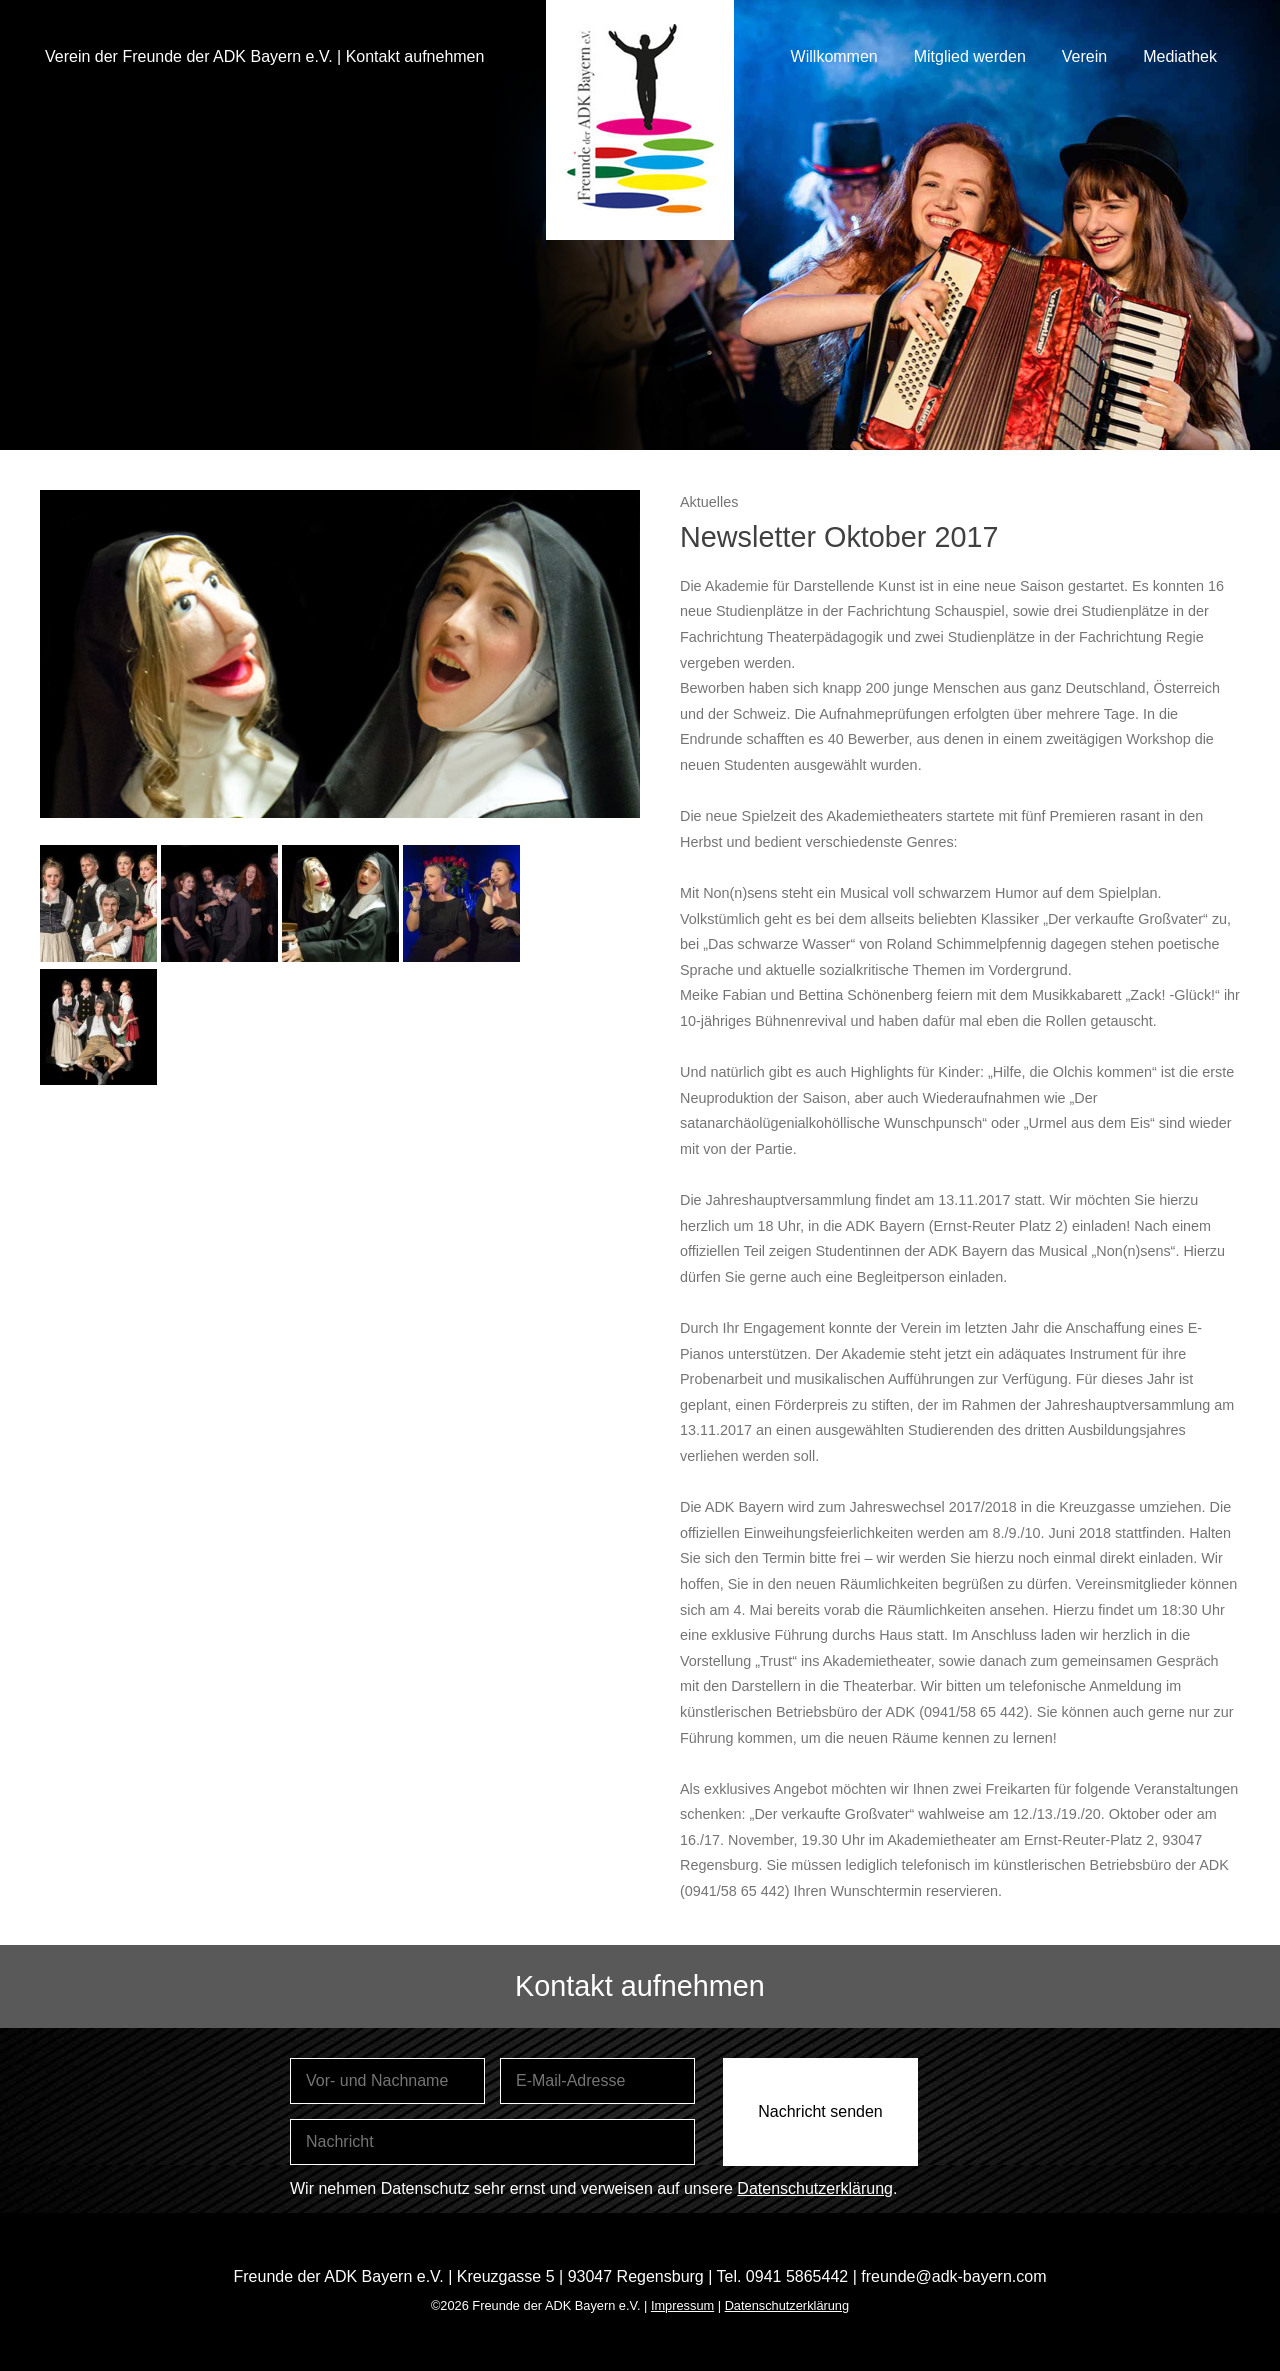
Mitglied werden (970, 56)
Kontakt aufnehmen (415, 56)
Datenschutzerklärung (815, 2188)
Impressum (682, 2305)
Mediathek (1180, 56)
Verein (1084, 56)
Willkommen (834, 56)
